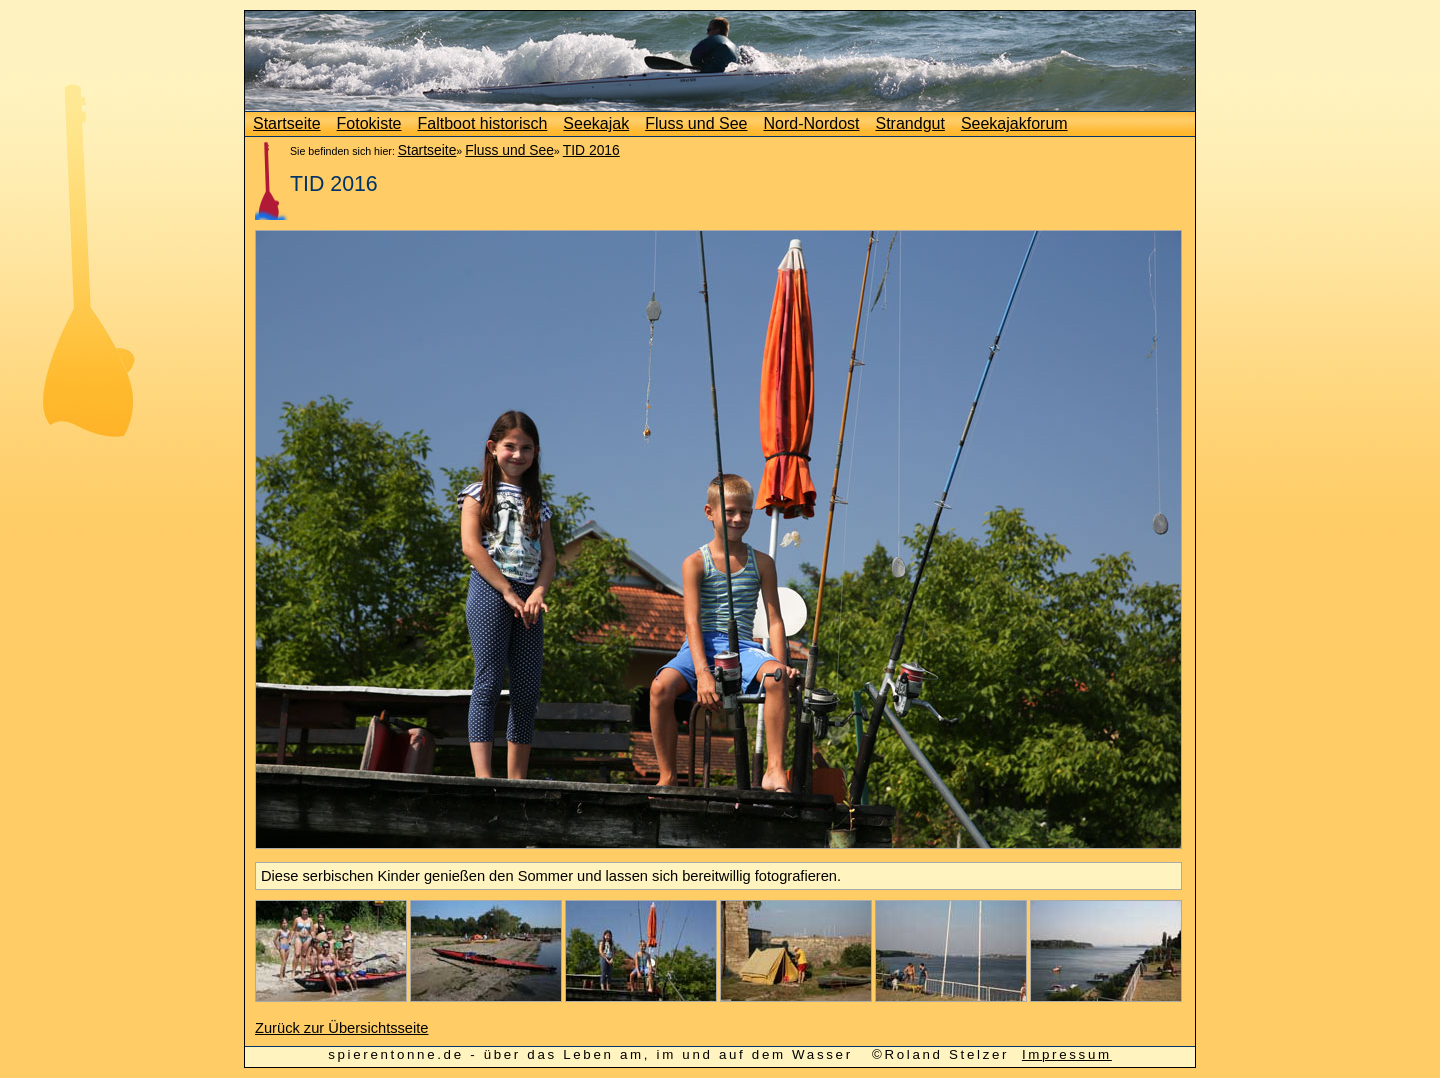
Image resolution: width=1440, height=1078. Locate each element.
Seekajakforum (1014, 123)
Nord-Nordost (811, 123)
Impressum (1067, 1054)
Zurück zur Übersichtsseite (342, 1028)
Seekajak (596, 123)
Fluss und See (696, 123)
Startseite (287, 123)
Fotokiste (369, 123)
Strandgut (910, 123)
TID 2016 (591, 150)
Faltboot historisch (483, 123)
